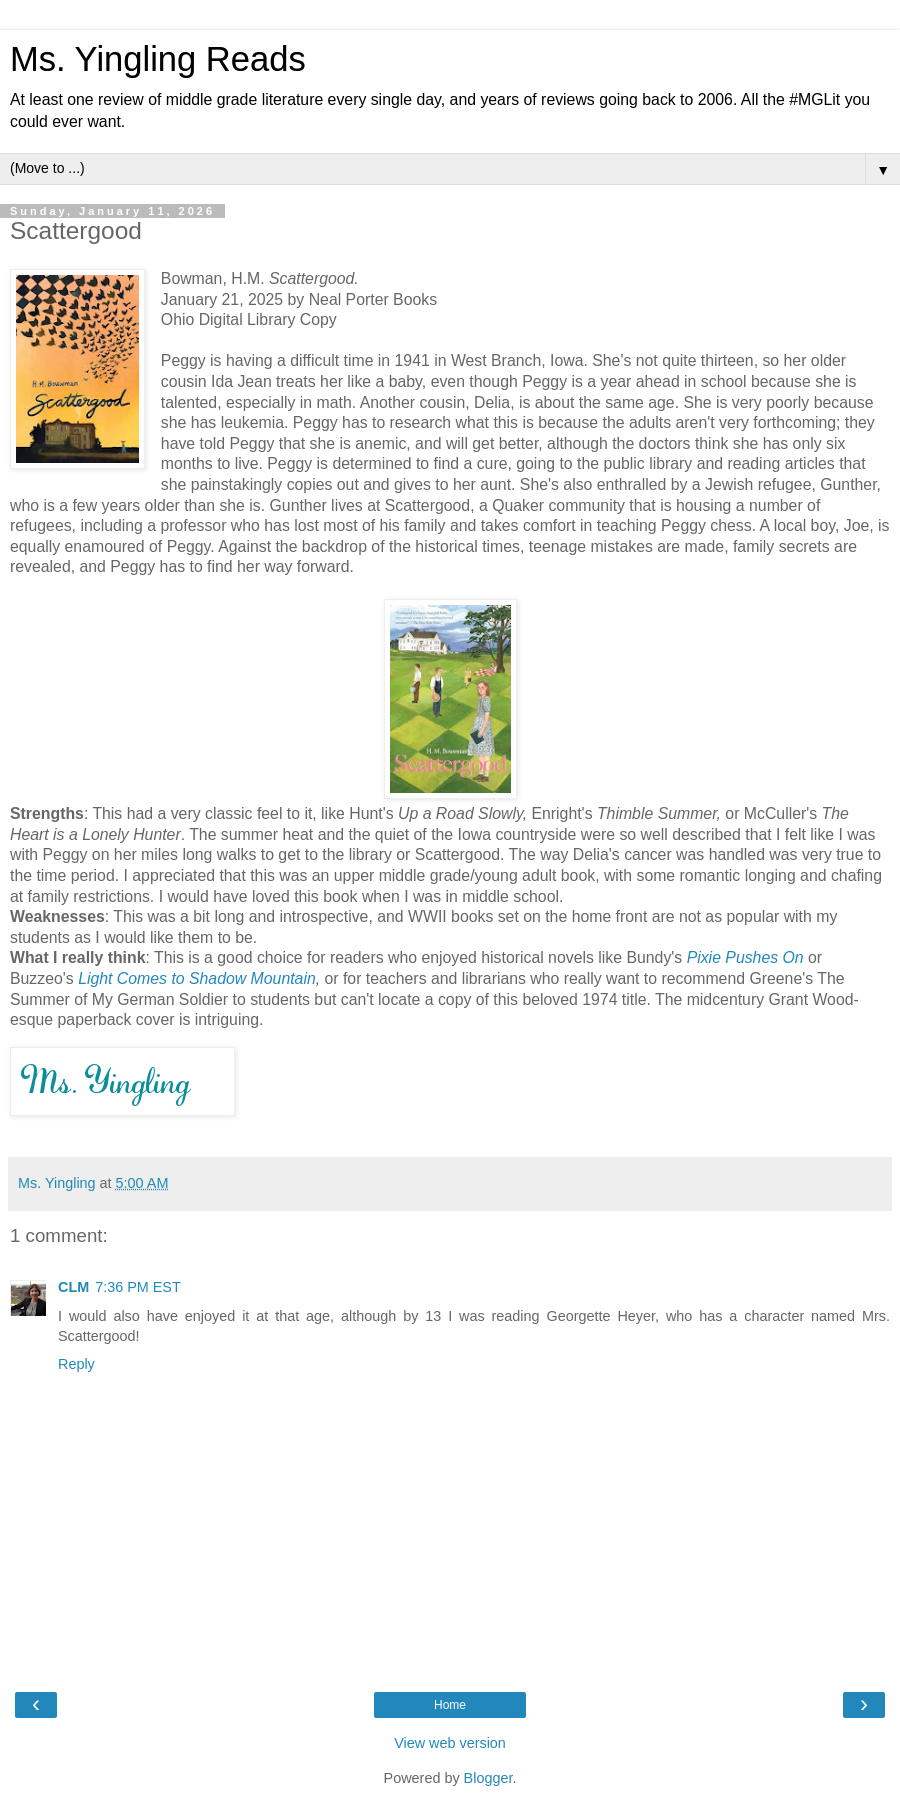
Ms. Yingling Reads (158, 59)
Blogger (488, 1778)
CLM (73, 1287)
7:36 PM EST (138, 1287)
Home (450, 1705)
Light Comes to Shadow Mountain (197, 978)
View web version (450, 1743)
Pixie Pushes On (745, 957)
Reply (76, 1364)
